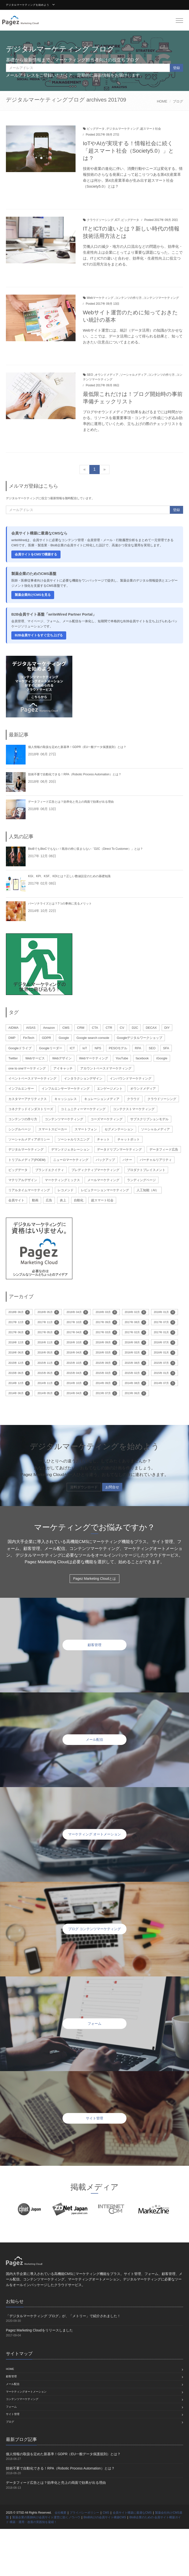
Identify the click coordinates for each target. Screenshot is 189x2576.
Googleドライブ (20, 1048)
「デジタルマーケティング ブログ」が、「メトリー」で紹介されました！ (63, 2316)
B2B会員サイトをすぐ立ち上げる (39, 635)
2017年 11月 (48, 1322)
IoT (84, 1048)
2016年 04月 (77, 1352)
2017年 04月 (77, 1332)
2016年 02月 (135, 1352)
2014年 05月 (48, 1393)
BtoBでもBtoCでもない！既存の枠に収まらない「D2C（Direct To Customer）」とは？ (85, 849)
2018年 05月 (48, 1312)
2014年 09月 (106, 1383)
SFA (166, 1048)
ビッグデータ (96, 128)
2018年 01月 (164, 1312)
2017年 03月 (106, 1332)
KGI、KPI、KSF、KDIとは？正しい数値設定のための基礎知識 (69, 876)
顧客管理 (11, 2376)
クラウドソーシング (100, 220)
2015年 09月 (106, 1363)
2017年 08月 (135, 1322)
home (10, 2368)
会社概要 (60, 2512)
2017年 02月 (135, 1332)
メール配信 (12, 2383)
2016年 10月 (77, 1342)
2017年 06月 (19, 1332)
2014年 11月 (48, 1383)
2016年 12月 (19, 1342)
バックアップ (105, 1160)
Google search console (93, 1038)
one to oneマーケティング (27, 1068)
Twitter (13, 1058)
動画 (35, 1200)
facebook (142, 1058)
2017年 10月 (77, 1322)
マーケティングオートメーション (26, 2391)
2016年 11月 (48, 1342)
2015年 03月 (106, 1373)
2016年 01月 (164, 1352)
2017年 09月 (106, 1322)
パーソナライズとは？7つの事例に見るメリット (60, 903)
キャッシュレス (65, 1099)
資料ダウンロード (84, 1487)
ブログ (178, 101)
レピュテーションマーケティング (105, 1190)
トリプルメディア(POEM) (27, 1160)
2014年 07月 (164, 1383)
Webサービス (35, 1058)
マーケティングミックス (62, 1180)
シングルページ (19, 1129)
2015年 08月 (135, 1363)
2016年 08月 (135, 1342)
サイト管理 (12, 2414)
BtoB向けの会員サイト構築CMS (105, 2517)
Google (64, 1038)
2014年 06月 (19, 1393)
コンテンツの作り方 (128, 298)
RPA (138, 1048)
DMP (12, 1038)
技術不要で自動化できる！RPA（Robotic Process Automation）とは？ (74, 774)
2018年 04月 (77, 1312)
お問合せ (112, 1487)
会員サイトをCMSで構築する (36, 554)
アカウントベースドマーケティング (105, 1068)
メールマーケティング (103, 1180)
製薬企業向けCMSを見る (33, 595)
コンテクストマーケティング (134, 1109)
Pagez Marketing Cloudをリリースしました (39, 2330)
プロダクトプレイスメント (146, 1170)
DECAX (151, 1028)
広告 (49, 1200)
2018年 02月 (135, 1312)
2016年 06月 (19, 1352)
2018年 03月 (106, 1312)
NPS (98, 1048)
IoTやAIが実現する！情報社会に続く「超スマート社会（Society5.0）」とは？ (128, 150)
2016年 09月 (106, 1342)
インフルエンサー (21, 1088)
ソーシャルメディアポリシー (29, 1139)
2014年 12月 (19, 1383)
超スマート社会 (150, 128)
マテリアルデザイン (22, 1180)
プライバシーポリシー (84, 2512)
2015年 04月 (77, 1373)
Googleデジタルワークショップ (139, 1038)
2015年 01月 (164, 1373)
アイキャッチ (63, 1068)
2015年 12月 (19, 1363)
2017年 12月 (19, 1322)
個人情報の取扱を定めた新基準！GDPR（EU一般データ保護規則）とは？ (77, 747)
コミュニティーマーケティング (83, 1109)
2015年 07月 (164, 1363)
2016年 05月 (48, 1352)
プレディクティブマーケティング (95, 1170)
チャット (103, 1139)
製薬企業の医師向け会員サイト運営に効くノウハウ (46, 2517)
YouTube (122, 1058)
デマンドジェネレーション (70, 1149)
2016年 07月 (164, 1342)
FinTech (28, 1038)
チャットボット (128, 1139)
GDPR (46, 1038)
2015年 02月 (135, 1373)
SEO (90, 374)
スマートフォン (86, 1129)
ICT (117, 220)
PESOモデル (118, 1048)
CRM (80, 1028)
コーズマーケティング (107, 1119)
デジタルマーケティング (122, 128)
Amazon (49, 1028)
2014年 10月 (77, 1383)
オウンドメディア (106, 374)
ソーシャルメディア (133, 374)
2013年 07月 (106, 1393)
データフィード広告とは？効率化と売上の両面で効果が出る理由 (71, 801)
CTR (109, 1028)
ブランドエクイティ (49, 1170)
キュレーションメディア (101, 1099)
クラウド (133, 1099)
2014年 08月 (135, 1383)
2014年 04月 (77, 1393)
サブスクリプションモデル (149, 1119)
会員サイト (16, 1200)
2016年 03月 (106, 1352)
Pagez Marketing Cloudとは (94, 1579)
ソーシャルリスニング (74, 1139)
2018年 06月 (19, 1312)
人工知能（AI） (148, 1190)
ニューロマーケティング (70, 1160)
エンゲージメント (110, 1088)
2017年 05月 (48, 1332)
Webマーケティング (100, 298)
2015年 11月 (48, 1363)
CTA (95, 1028)
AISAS (30, 1028)
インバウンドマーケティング (130, 1078)
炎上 (63, 1200)
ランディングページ (141, 1180)
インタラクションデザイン (83, 1078)
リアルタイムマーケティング (29, 1190)
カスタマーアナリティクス (27, 1099)
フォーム (11, 2406)
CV (122, 1028)
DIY (167, 1028)
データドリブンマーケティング (119, 1149)
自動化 (78, 1200)
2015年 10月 (77, 1363)
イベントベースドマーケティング (32, 1078)
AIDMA (13, 1028)
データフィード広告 (163, 1149)
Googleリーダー (50, 1048)
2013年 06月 (135, 1393)
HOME (162, 101)
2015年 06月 (19, 1373)
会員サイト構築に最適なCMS (132, 2512)
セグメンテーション (119, 1129)
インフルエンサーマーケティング (66, 1088)
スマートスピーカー (52, 1129)
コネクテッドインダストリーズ (30, 1109)
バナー (127, 1160)
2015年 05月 (48, 1373)
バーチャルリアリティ (156, 1160)
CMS (65, 1028)
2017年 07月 (164, 1322)
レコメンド (66, 1190)
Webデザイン (62, 1058)
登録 (176, 68)
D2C (135, 1028)
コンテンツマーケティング (161, 298)
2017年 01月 (164, 1332)
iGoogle (161, 1058)
